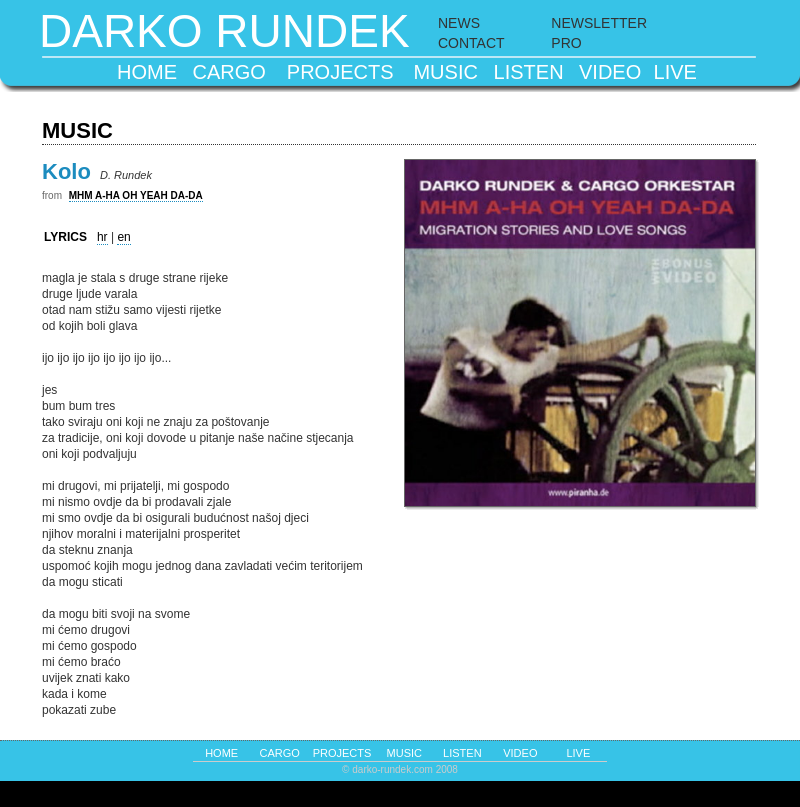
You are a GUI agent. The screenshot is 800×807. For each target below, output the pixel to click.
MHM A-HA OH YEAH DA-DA (136, 195)
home (147, 72)
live (675, 72)
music (445, 72)
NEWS (459, 23)
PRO (566, 43)
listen (529, 72)
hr (102, 237)
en (123, 237)
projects (340, 72)
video (610, 72)
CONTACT (471, 43)
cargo (229, 72)
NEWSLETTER (599, 23)
